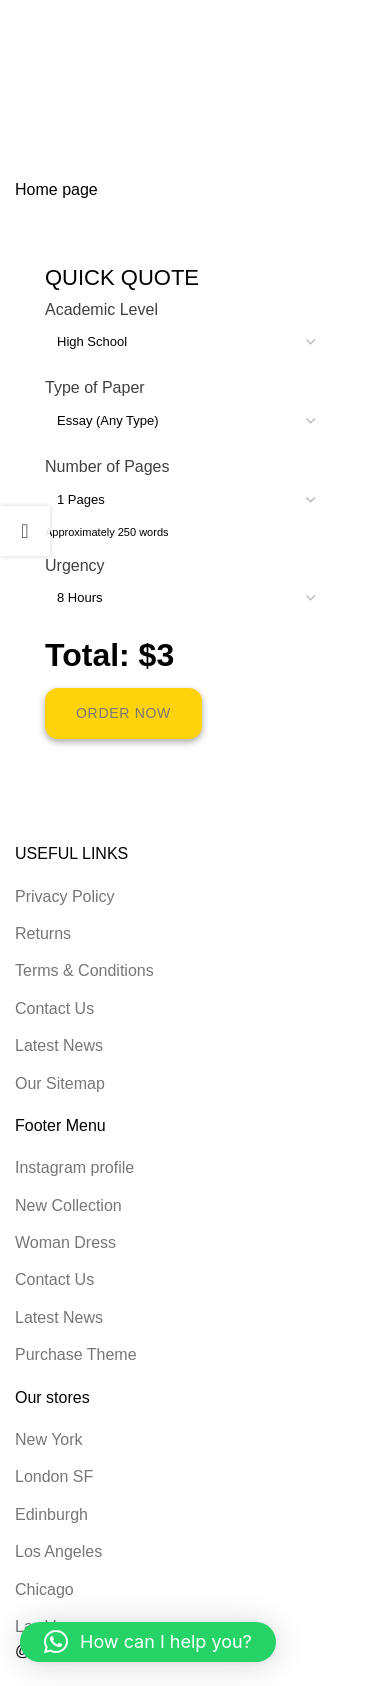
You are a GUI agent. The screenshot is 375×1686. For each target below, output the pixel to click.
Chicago (44, 1589)
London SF (54, 1476)
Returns (43, 933)
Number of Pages (107, 466)
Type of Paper (95, 387)
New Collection (68, 1205)
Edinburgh (51, 1514)
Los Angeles (58, 1551)
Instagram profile (74, 1167)
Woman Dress (65, 1242)
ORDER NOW (123, 713)
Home (36, 109)
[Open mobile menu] (332, 20)
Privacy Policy (65, 896)
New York (49, 1439)
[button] (148, 1642)
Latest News (59, 1045)
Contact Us (54, 1008)
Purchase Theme (76, 1354)
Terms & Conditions (84, 970)
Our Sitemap (60, 1083)
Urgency (75, 565)
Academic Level (101, 309)
